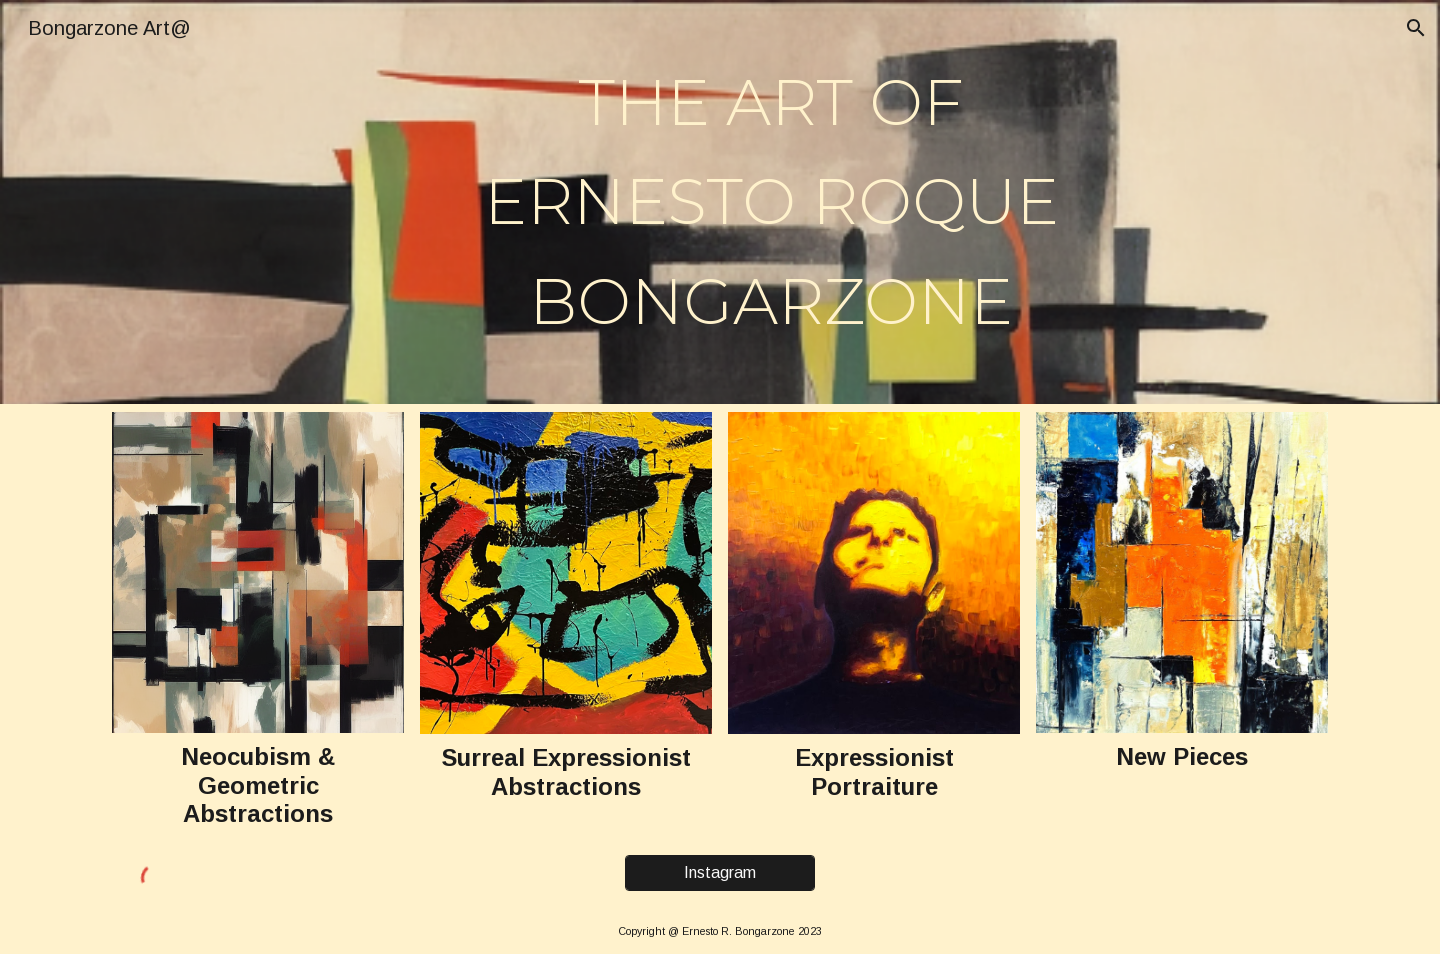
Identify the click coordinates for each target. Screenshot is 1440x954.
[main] (771, 202)
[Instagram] (720, 873)
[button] (1416, 28)
